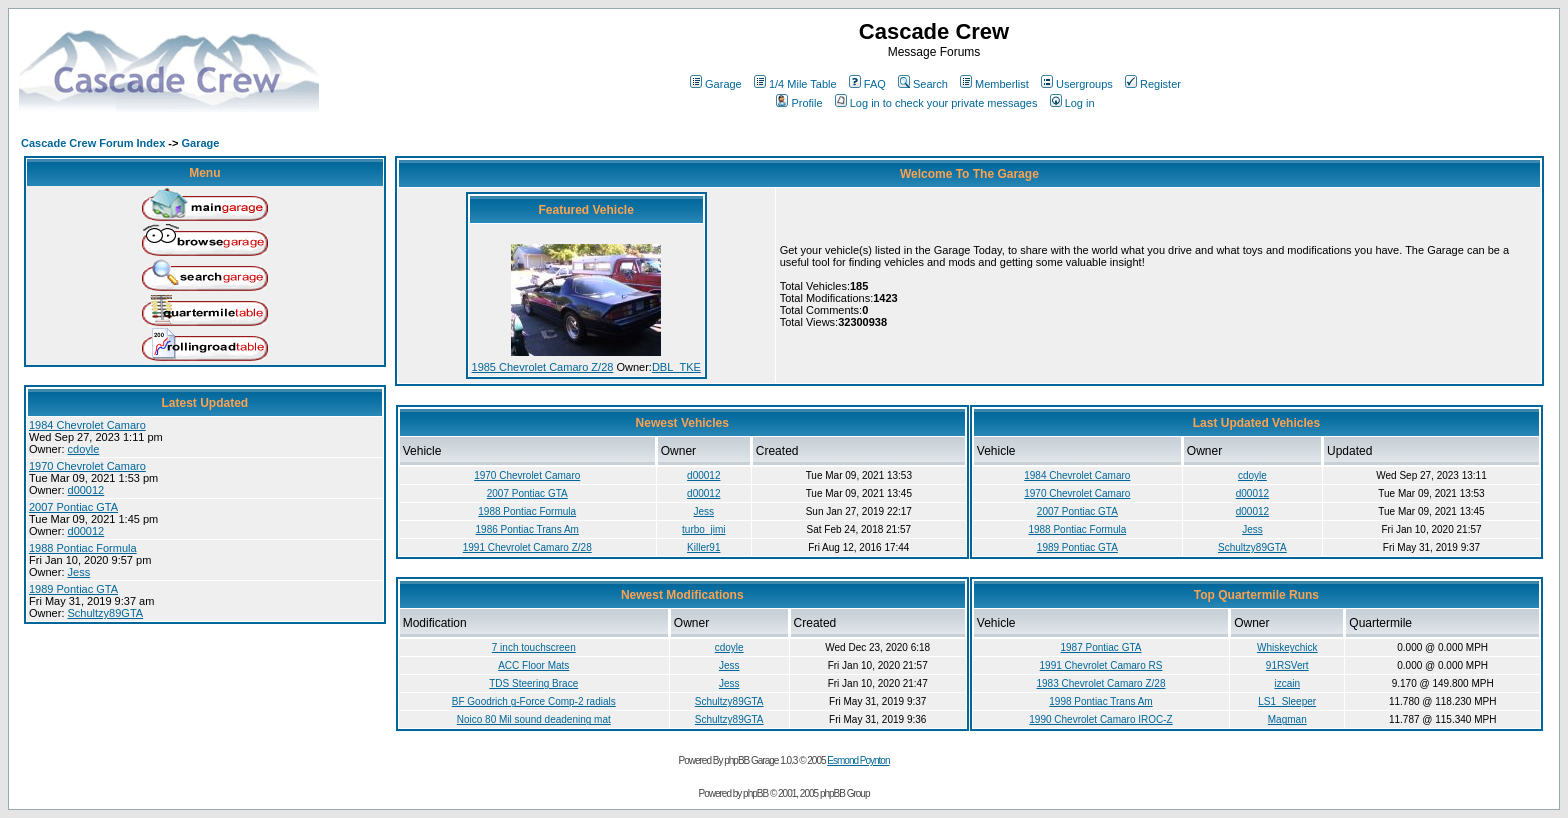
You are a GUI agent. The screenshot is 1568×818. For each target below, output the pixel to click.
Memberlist (994, 84)
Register (1153, 84)
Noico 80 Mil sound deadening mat (534, 719)
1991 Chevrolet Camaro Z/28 (527, 547)
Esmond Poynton (858, 760)
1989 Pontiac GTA (73, 589)
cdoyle (84, 449)
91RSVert (1287, 665)
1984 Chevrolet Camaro (87, 425)
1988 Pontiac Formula (83, 548)
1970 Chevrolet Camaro (87, 466)
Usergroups (1077, 84)
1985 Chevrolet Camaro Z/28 (543, 367)
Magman (1287, 719)
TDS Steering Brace (533, 683)
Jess (79, 572)
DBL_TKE (676, 367)
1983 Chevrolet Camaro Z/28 (1101, 683)
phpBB (755, 793)
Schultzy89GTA (106, 613)
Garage (716, 84)
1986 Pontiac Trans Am (527, 529)
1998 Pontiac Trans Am (1100, 701)
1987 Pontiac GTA (1100, 647)
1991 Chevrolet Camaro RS (1101, 665)
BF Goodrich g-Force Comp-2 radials (534, 701)
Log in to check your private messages (936, 103)
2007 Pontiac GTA (73, 507)
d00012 (86, 490)
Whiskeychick (1287, 647)
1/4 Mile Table (795, 84)
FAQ (867, 84)
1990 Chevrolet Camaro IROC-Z (1100, 719)
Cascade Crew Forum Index (93, 143)
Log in (1072, 103)
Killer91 (703, 547)
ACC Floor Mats (533, 665)
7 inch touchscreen (534, 647)
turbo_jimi (703, 529)
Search (923, 84)
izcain (1287, 683)
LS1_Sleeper (1287, 701)
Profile (799, 103)
